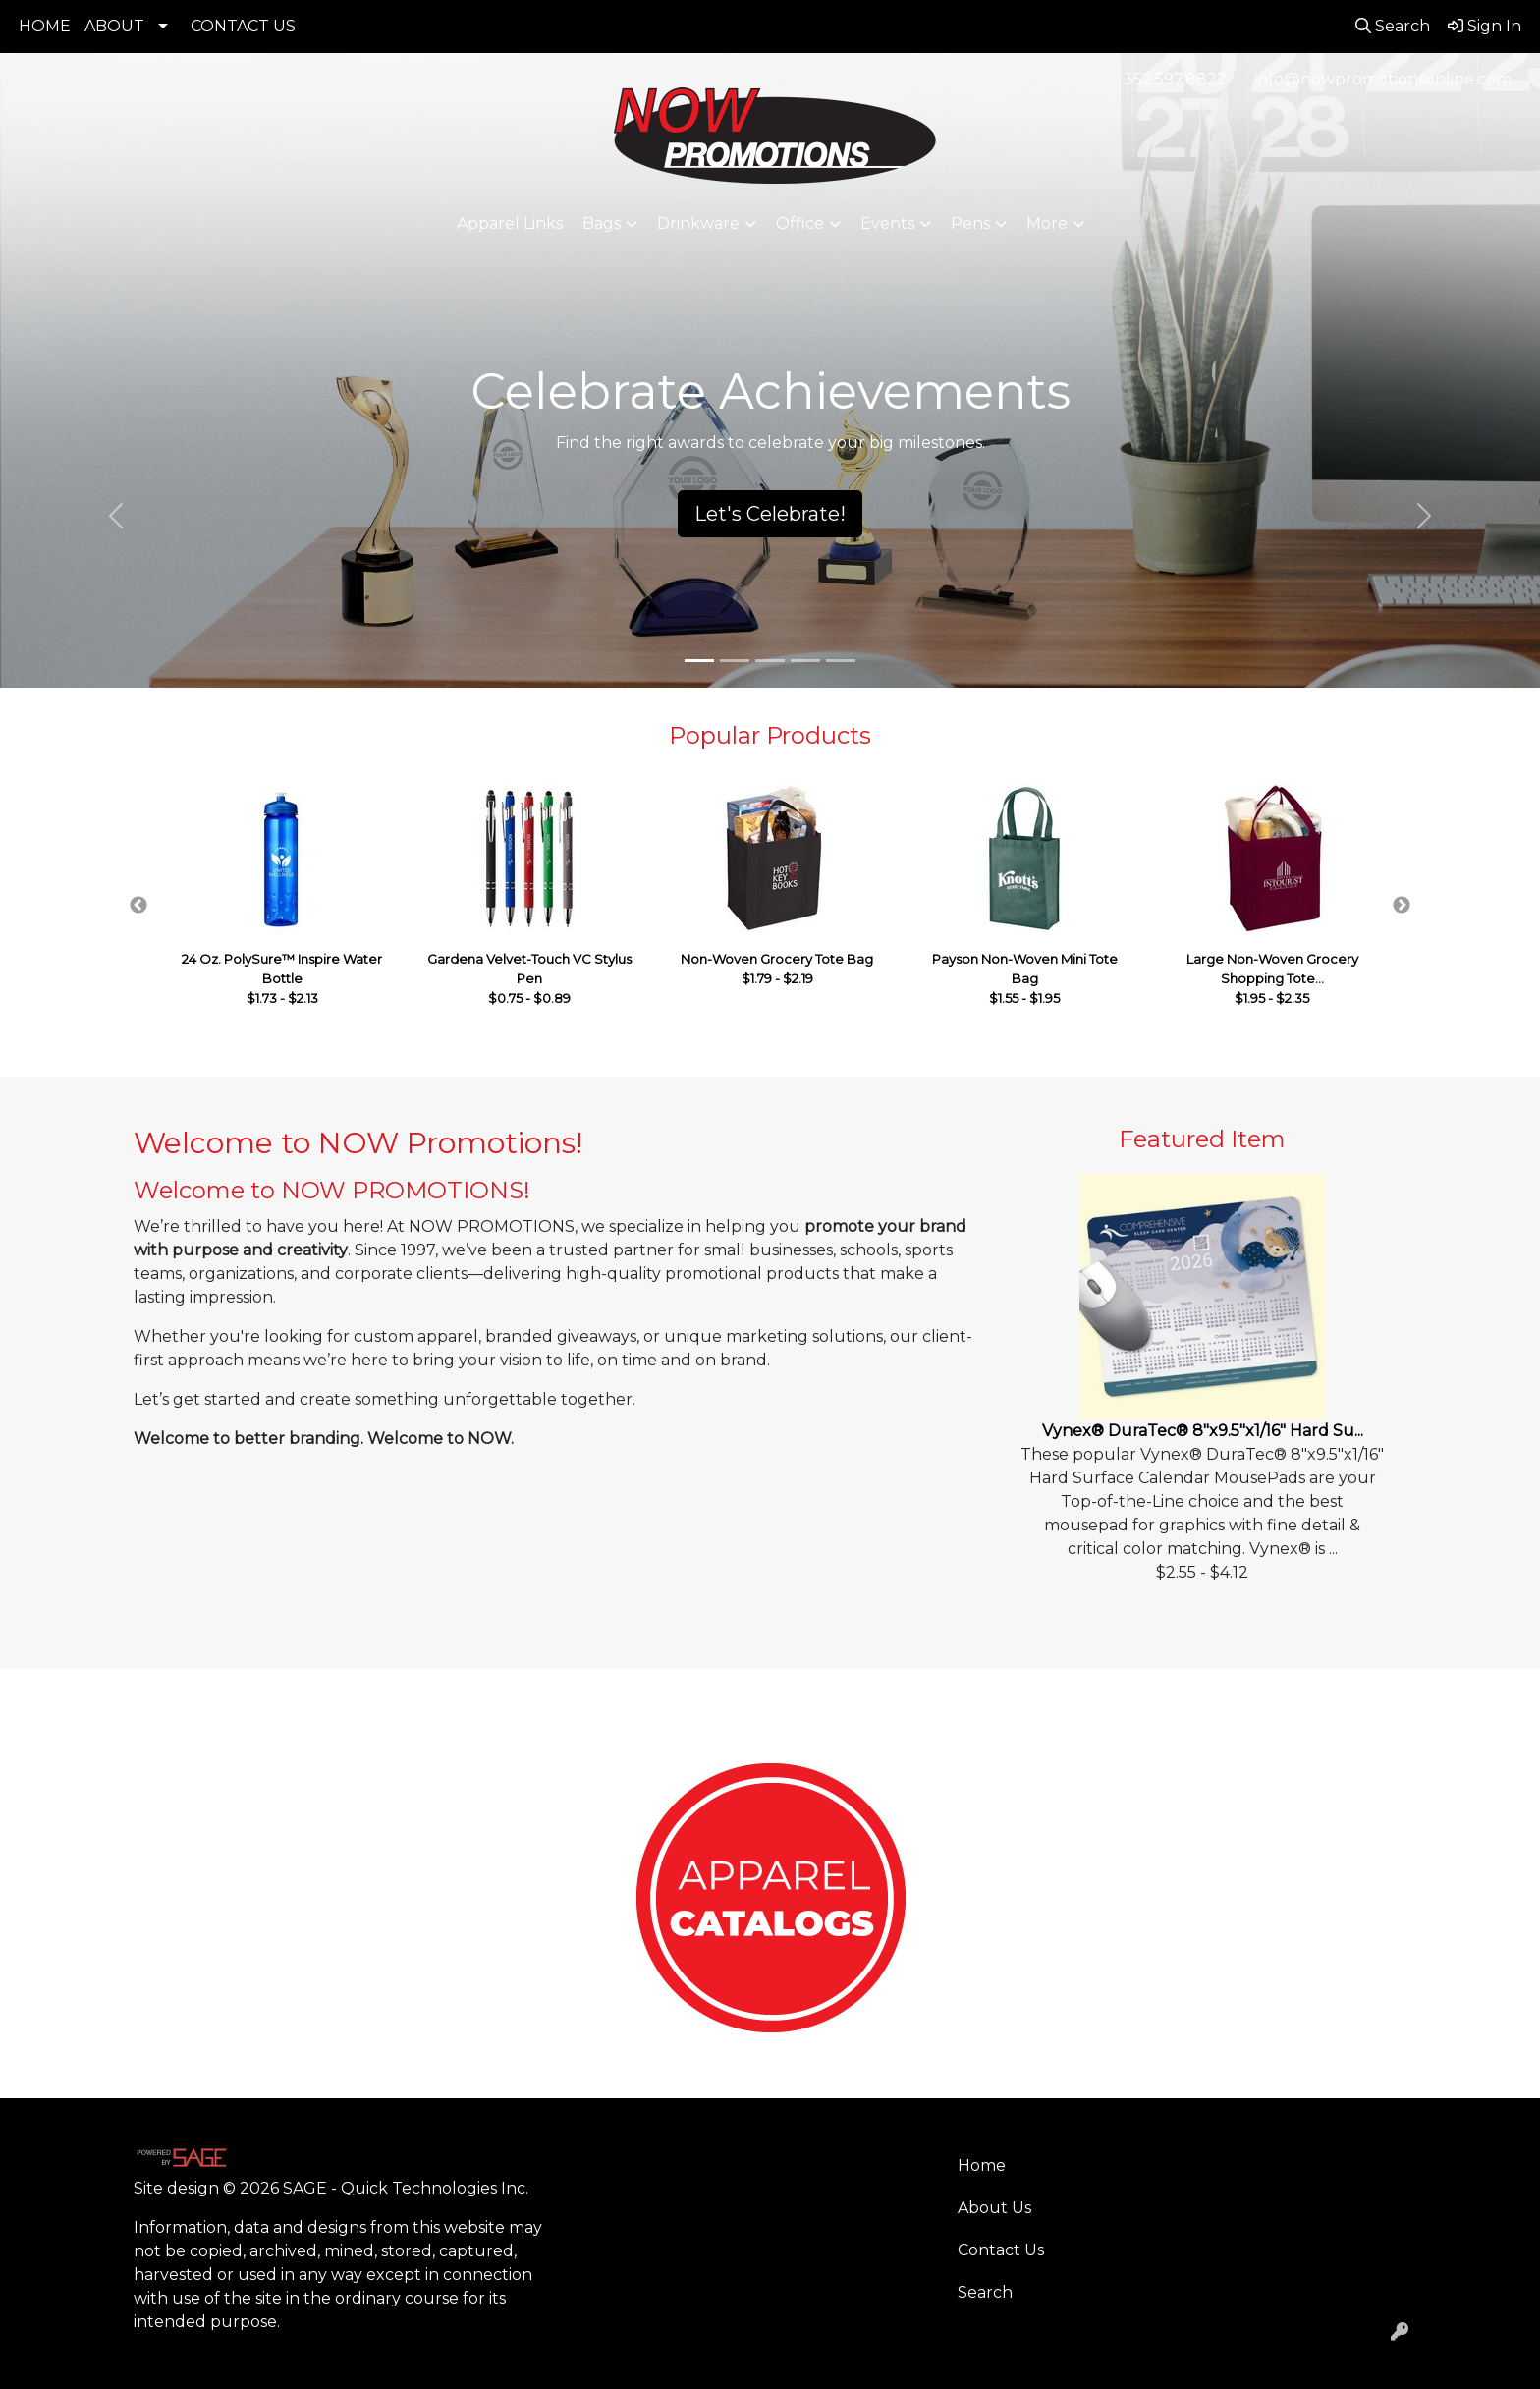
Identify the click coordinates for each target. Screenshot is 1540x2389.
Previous (138, 906)
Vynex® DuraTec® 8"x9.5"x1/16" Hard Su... (1202, 1430)
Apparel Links (510, 223)
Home (982, 2165)
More (1047, 223)
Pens (970, 223)
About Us (994, 2207)
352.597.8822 (1175, 79)
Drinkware (698, 223)
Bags (601, 223)
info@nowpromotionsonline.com (1383, 79)
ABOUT (114, 26)
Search (985, 2292)
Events (887, 223)
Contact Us (1001, 2250)
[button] (115, 516)
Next (1401, 906)
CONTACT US (243, 26)
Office (800, 223)
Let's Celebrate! (770, 514)
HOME (45, 26)
